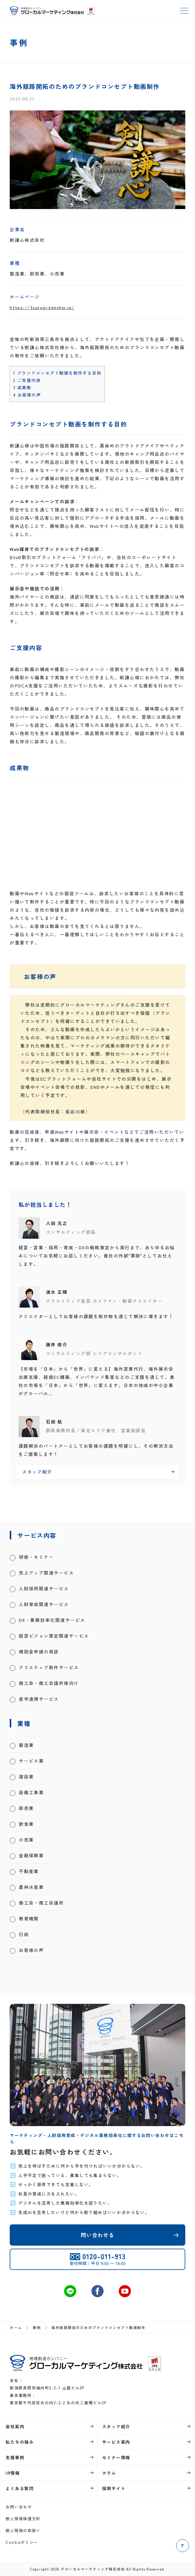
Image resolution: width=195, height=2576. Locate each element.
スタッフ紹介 (116, 2426)
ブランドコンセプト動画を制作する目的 (57, 373)
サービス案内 (116, 2442)
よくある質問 (19, 2488)
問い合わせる (98, 2235)
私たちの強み (19, 2442)
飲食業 (26, 1824)
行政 (24, 1934)
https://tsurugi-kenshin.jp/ (42, 307)
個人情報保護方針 (23, 2518)
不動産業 (29, 1871)
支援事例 (14, 2457)
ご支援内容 (27, 380)
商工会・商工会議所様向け (49, 1683)
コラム (109, 2473)
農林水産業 (31, 1887)
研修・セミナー (36, 1557)
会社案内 (14, 2426)
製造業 (26, 1745)
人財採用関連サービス (44, 1588)
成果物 (22, 387)
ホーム (16, 2327)
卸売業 (26, 1808)
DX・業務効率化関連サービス (52, 1620)
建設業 (26, 1776)
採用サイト (113, 2488)
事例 (36, 2327)
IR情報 (12, 2473)
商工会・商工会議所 (41, 1902)
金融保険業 (31, 1855)
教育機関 (29, 1918)
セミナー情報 (116, 2457)
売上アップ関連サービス (46, 1572)
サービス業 (31, 1760)
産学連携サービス (39, 1699)
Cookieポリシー (21, 2542)
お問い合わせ (18, 2507)
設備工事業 (31, 1792)
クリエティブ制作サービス (49, 1667)
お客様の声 (27, 395)
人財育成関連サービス (44, 1604)
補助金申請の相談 (39, 1651)
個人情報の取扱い (23, 2530)
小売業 (26, 1839)
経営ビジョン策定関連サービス (54, 1635)
